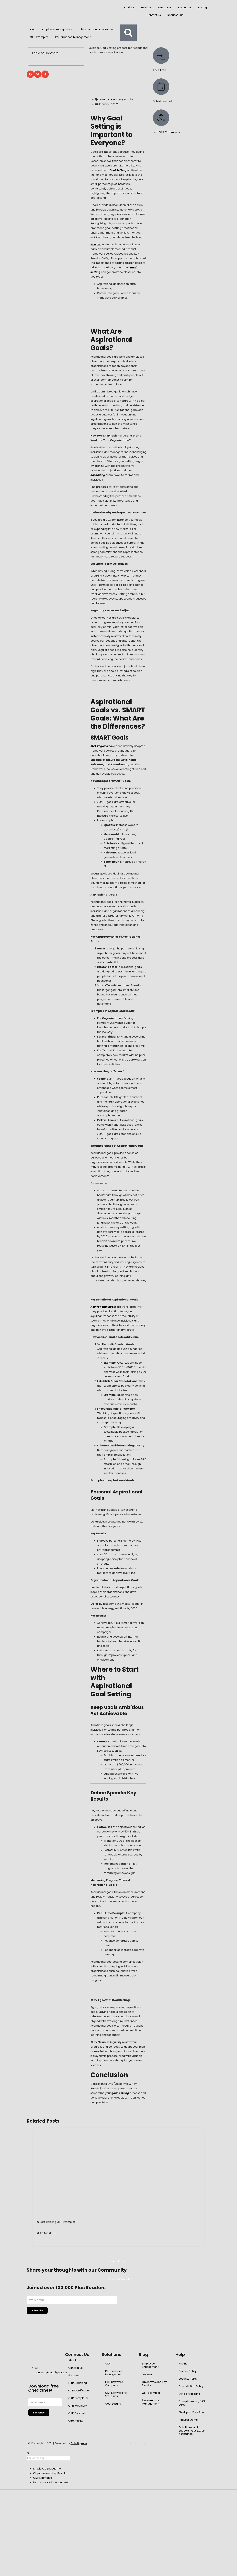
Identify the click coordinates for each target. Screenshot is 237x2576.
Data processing (189, 2394)
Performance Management (73, 37)
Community (75, 2421)
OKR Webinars (77, 2406)
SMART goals (99, 746)
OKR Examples (39, 37)
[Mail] (144, 2443)
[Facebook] (120, 2443)
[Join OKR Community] (161, 117)
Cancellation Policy (191, 2386)
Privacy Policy (187, 2371)
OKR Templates (78, 2398)
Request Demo (188, 2420)
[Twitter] (125, 2443)
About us (74, 2360)
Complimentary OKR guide (192, 2403)
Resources (185, 7)
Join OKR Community (166, 132)
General (147, 2374)
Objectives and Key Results (96, 29)
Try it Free (159, 70)
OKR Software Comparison (114, 2383)
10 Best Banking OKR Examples (55, 2222)
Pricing (202, 7)
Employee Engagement (57, 29)
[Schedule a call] (161, 86)
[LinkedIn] (130, 2443)
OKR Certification (79, 2390)
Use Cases (164, 7)
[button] (30, 74)
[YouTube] (139, 2443)
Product (129, 7)
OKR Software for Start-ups (116, 2394)
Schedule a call (162, 101)
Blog (32, 29)
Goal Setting (113, 2404)
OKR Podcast (76, 2413)
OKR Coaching (77, 2383)
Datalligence (79, 2443)
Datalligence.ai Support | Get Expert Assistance (192, 2430)
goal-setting (120, 2093)
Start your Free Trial (191, 2412)
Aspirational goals (103, 1307)
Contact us (154, 15)
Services (146, 7)
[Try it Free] (161, 55)
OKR (108, 2363)
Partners (74, 2375)
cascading (97, 475)
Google (95, 244)
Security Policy (188, 2379)
